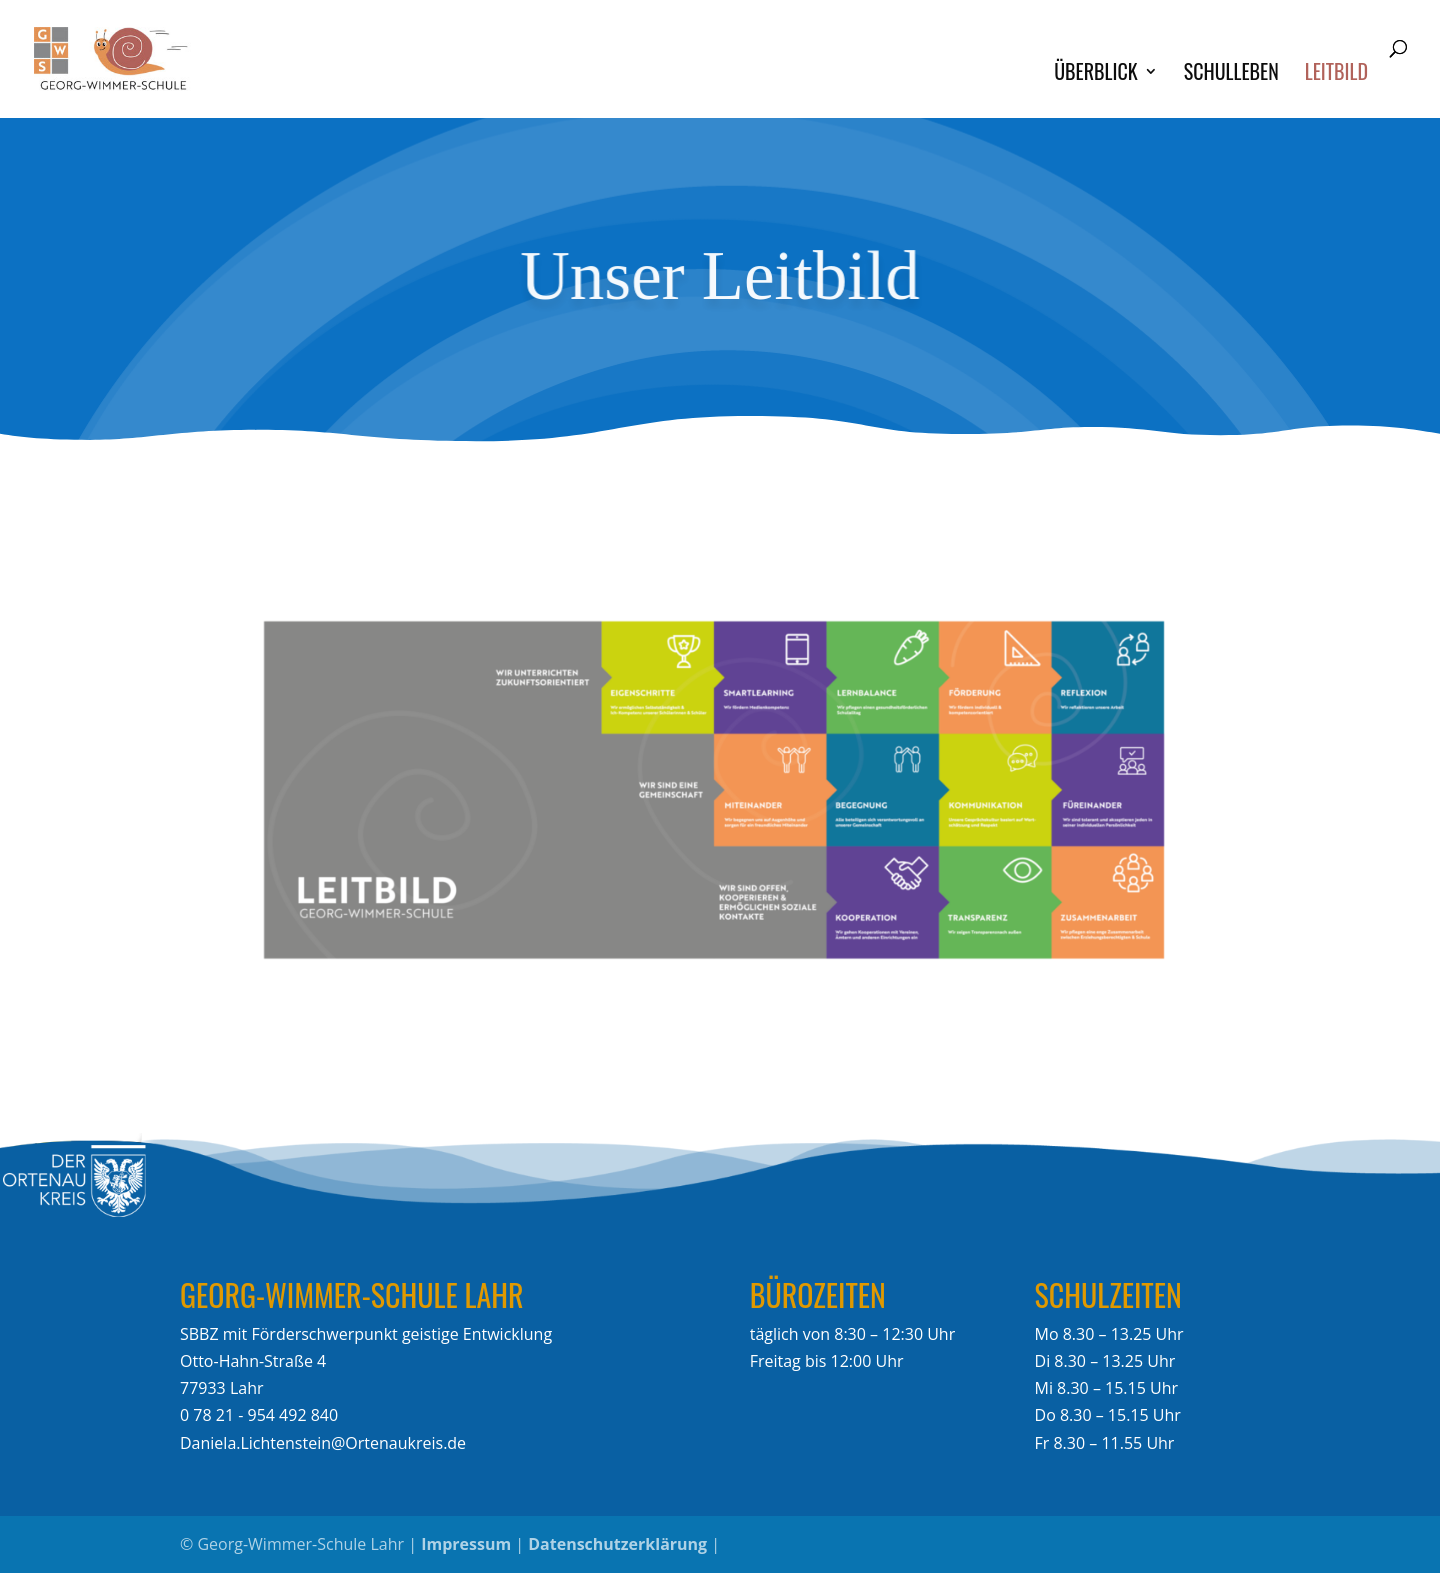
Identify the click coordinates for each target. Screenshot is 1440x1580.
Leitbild (1336, 75)
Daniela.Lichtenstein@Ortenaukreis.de (323, 1443)
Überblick (1095, 75)
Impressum (466, 1544)
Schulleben (1231, 75)
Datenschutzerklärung (617, 1544)
